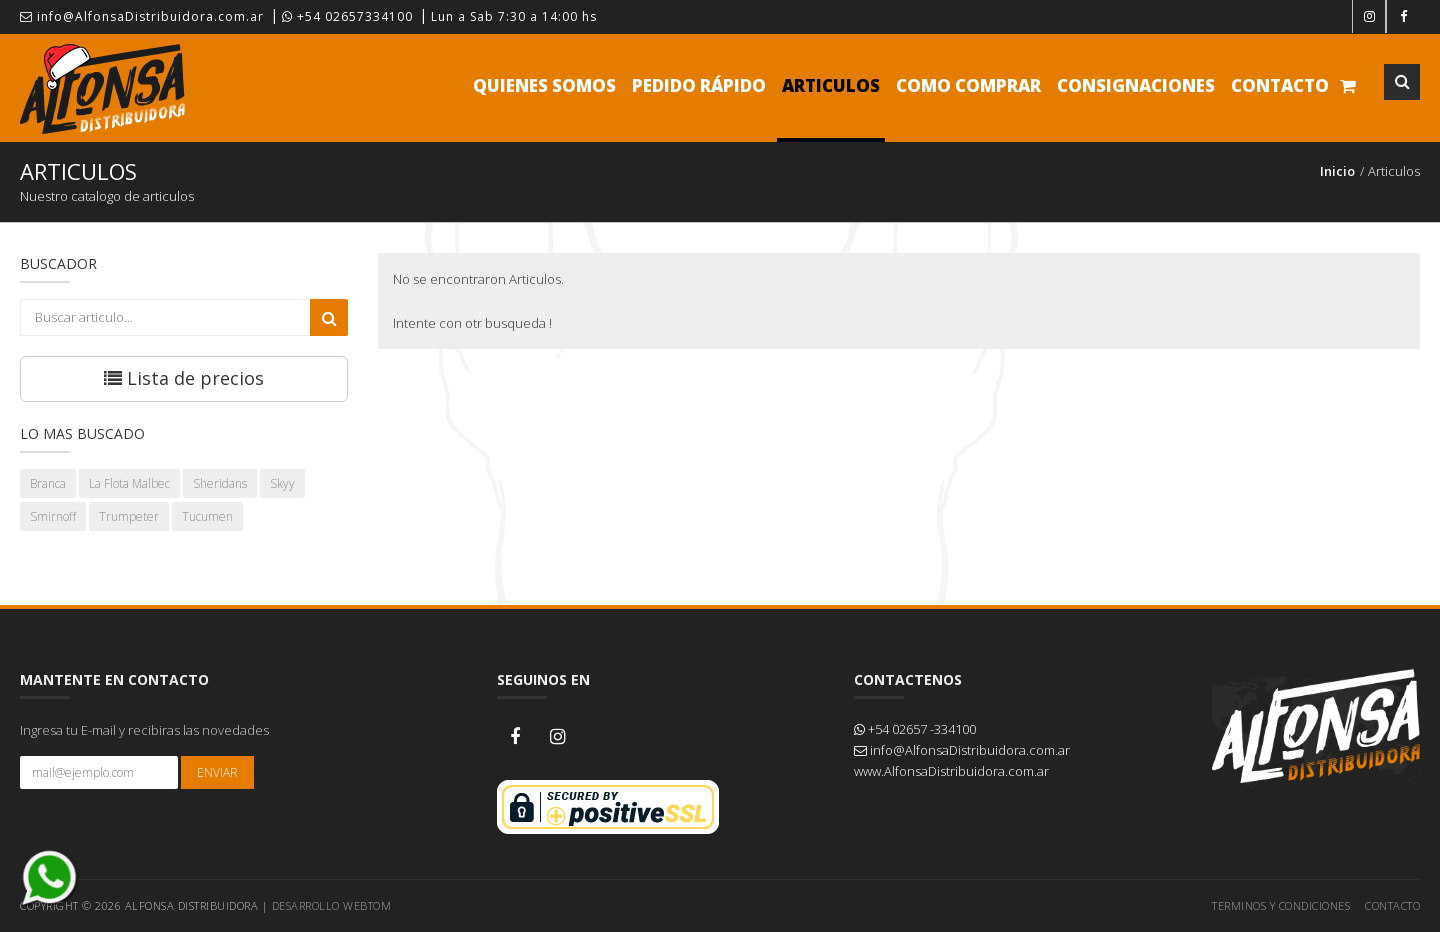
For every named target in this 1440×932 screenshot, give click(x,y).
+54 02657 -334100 (915, 729)
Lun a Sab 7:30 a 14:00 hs (514, 16)
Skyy (282, 483)
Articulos (831, 85)
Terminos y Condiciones (1281, 905)
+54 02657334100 (347, 16)
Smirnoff (53, 516)
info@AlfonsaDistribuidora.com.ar (142, 16)
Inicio (1337, 171)
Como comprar (968, 85)
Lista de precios (184, 378)
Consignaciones (1136, 85)
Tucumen (207, 516)
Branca (48, 483)
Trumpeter (129, 516)
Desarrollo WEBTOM (332, 905)
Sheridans (220, 483)
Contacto (1280, 85)
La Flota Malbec (129, 483)
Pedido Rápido (699, 85)
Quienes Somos (544, 85)
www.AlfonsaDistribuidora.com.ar (951, 771)
